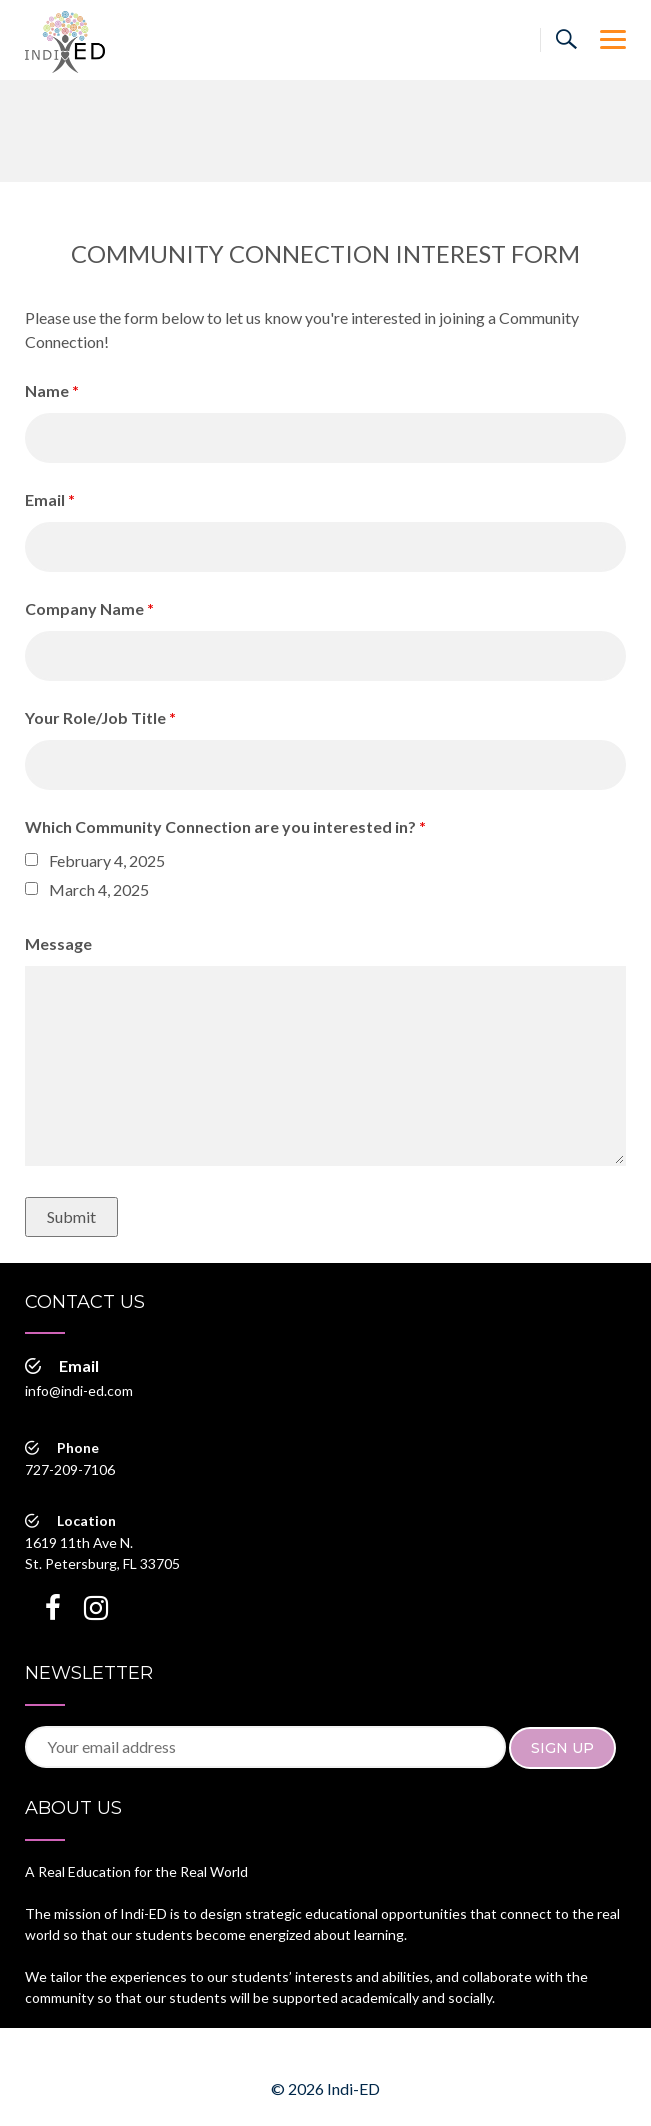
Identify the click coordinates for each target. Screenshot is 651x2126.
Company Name (89, 608)
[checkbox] (31, 859)
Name (52, 390)
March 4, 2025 (99, 889)
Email (50, 499)
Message (58, 943)
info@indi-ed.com (79, 1390)
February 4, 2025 (107, 860)
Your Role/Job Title (100, 717)
